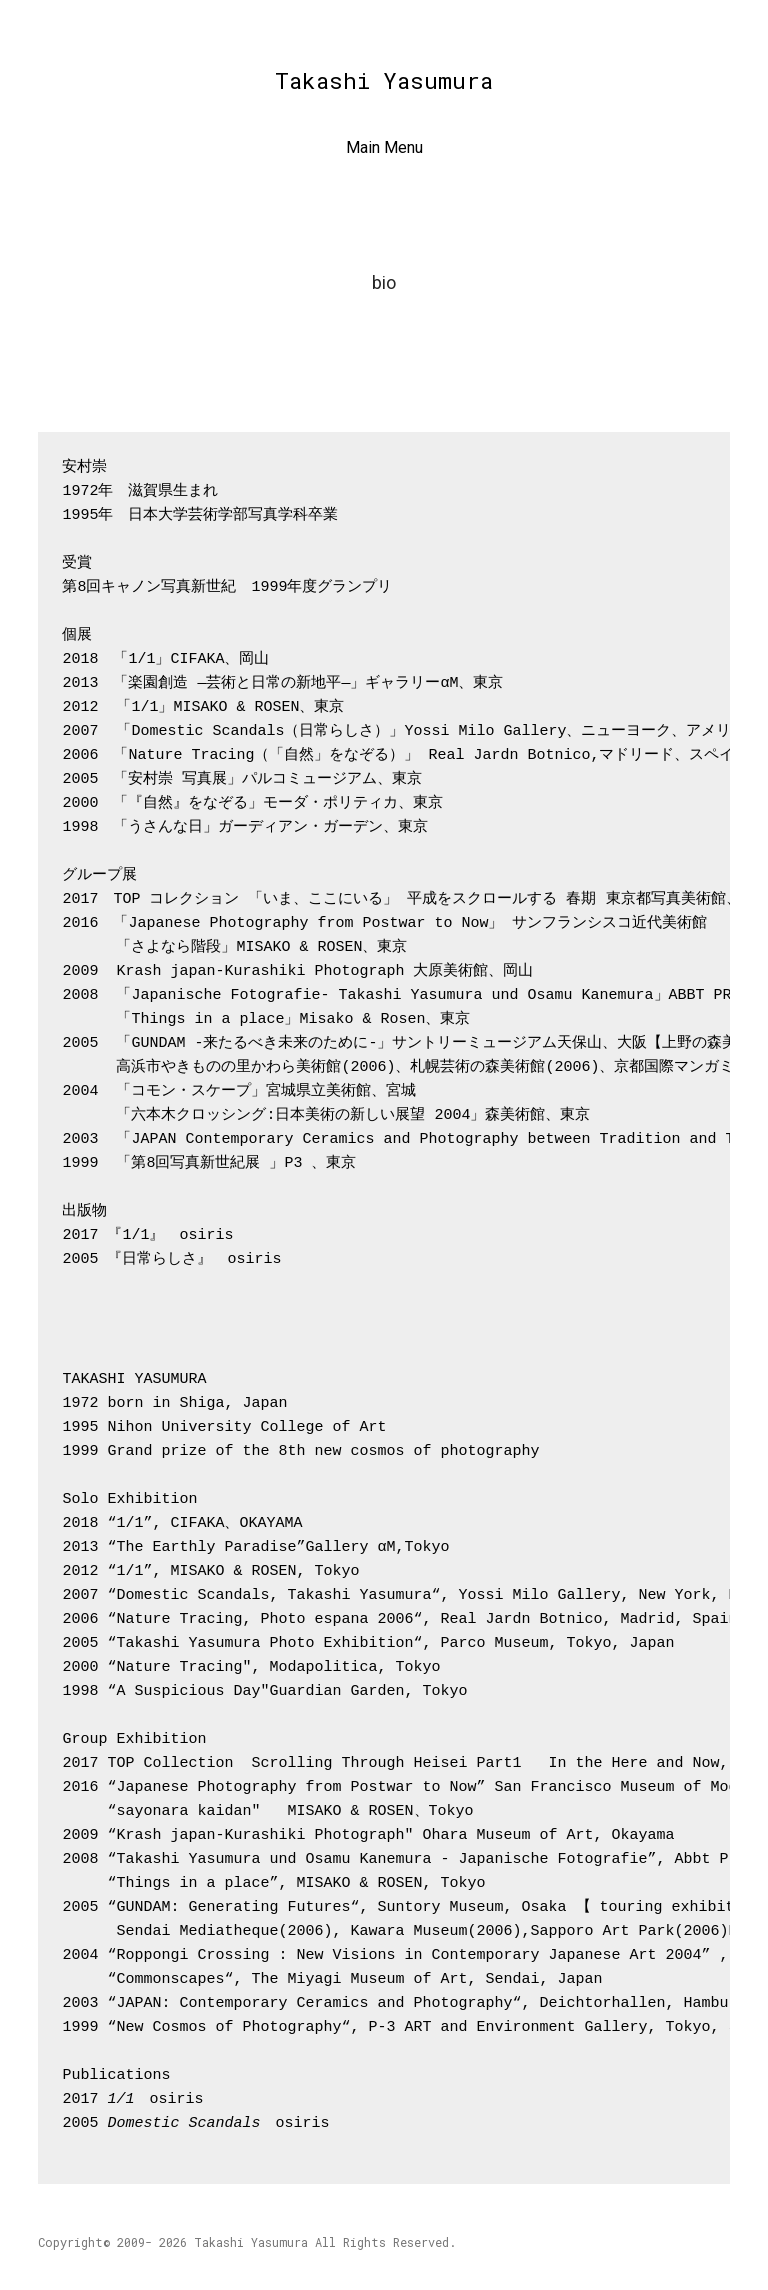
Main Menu (384, 147)
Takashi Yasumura (384, 80)
